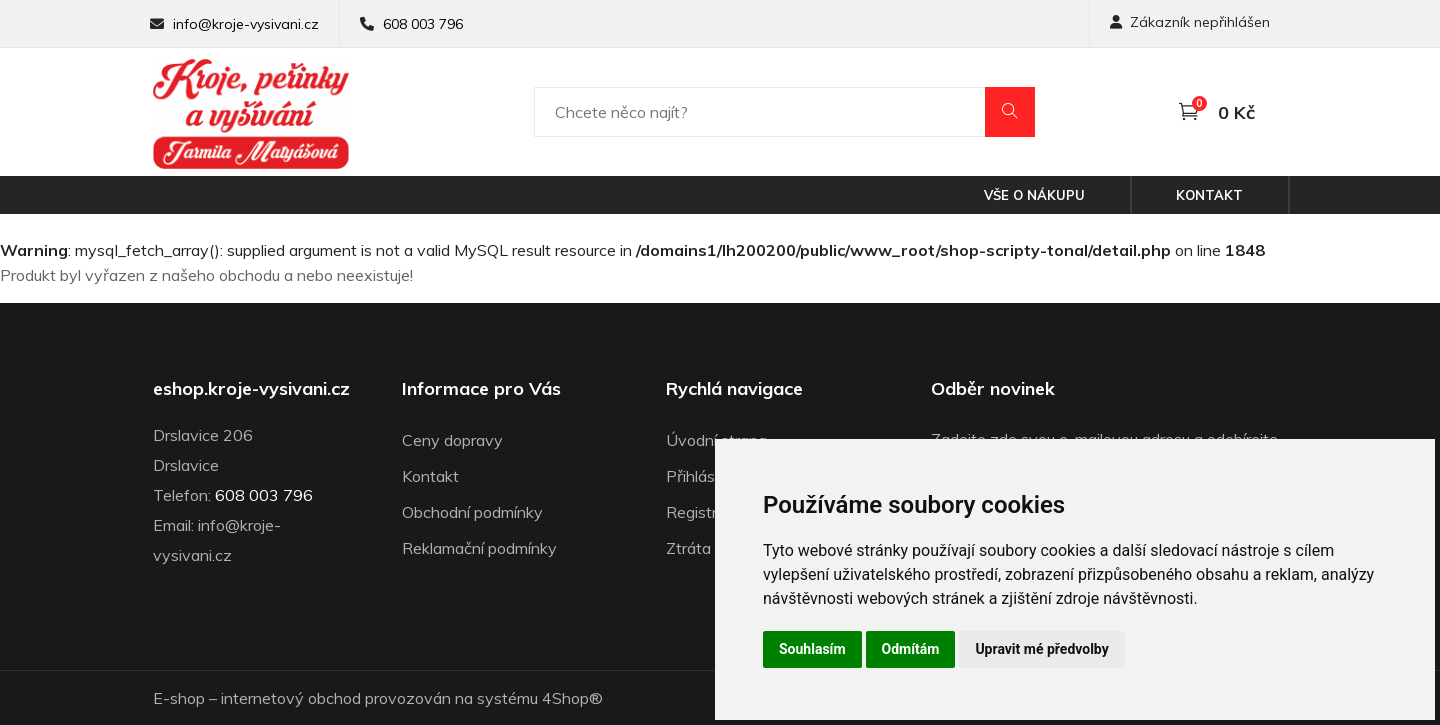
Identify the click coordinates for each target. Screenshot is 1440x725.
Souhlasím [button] (812, 649)
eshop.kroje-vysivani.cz (251, 389)
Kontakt (1209, 195)
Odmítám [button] (911, 649)
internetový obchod (291, 698)
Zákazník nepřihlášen (1190, 22)
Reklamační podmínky (479, 548)
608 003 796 (423, 24)
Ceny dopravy (452, 440)
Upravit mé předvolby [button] (1041, 649)
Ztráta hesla (709, 548)
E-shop (179, 698)
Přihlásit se (705, 476)
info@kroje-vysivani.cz (246, 24)
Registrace (704, 512)
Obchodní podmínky (472, 512)
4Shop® (572, 698)
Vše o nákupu (1034, 195)
